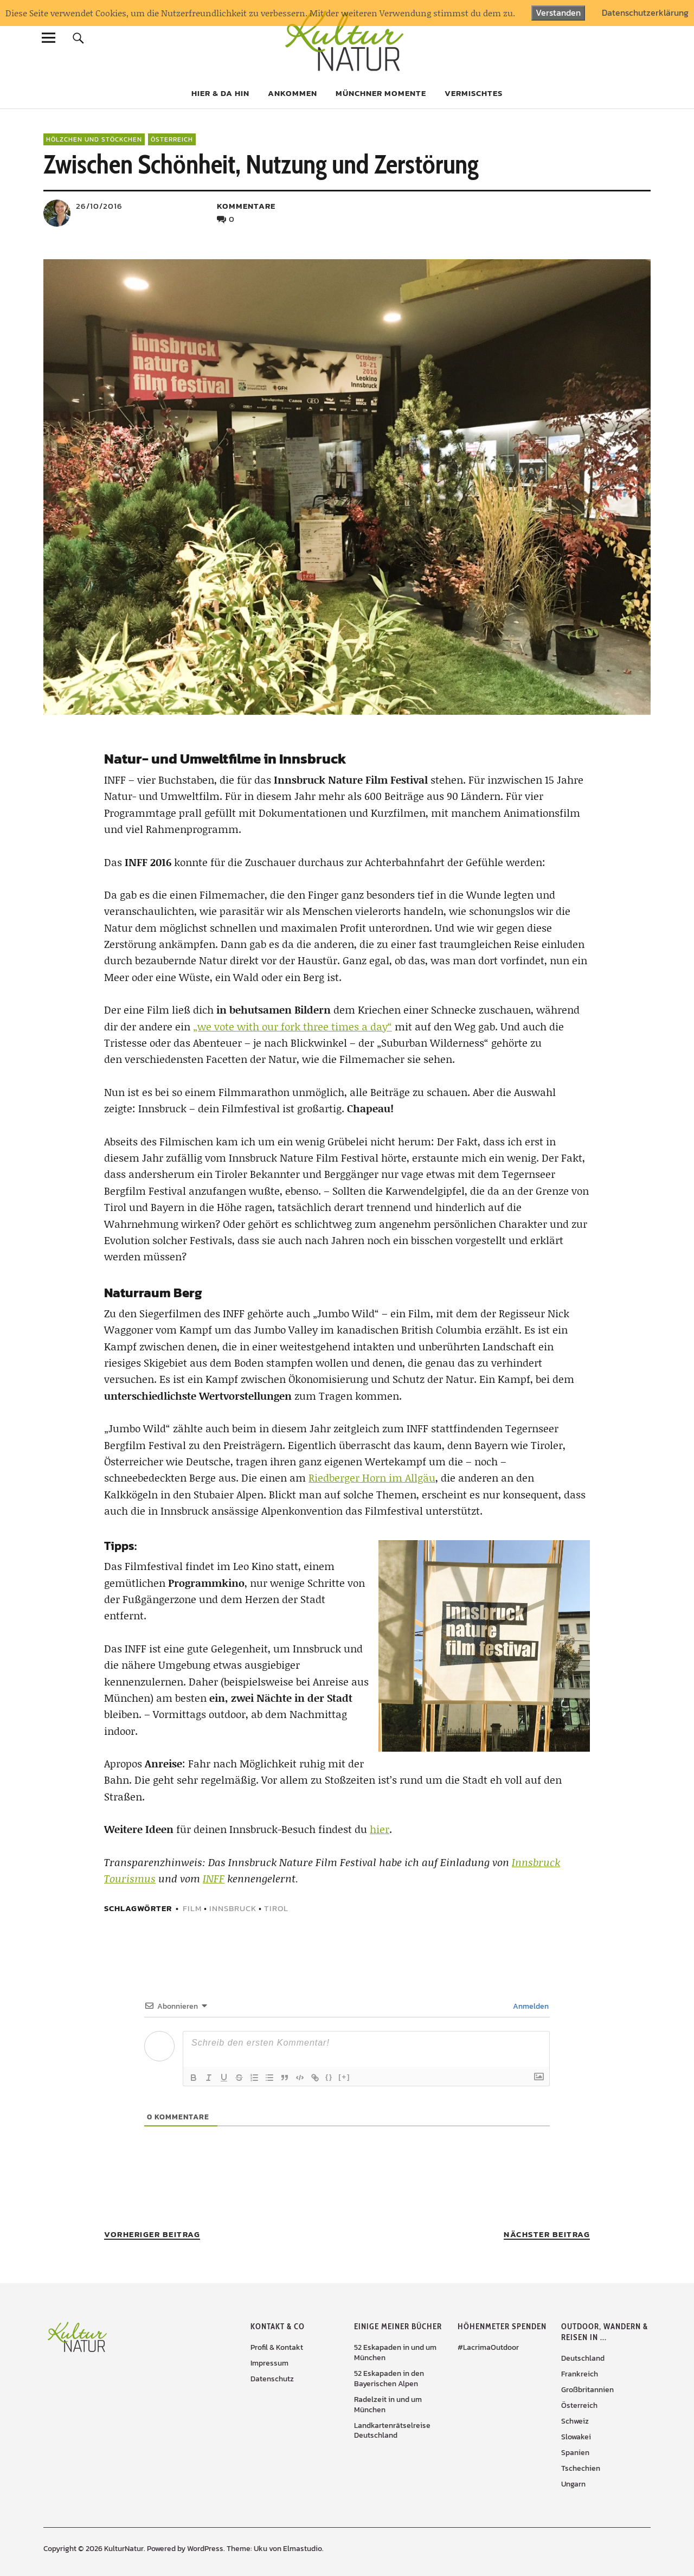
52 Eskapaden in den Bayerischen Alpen (389, 2378)
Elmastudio (302, 2548)
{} (329, 2077)
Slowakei (576, 2437)
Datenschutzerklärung (645, 13)
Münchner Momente (381, 93)
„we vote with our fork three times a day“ (292, 1026)
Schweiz (575, 2421)
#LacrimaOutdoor (488, 2347)
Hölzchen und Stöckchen (94, 139)
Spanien (575, 2452)
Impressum (269, 2363)
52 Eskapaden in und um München (395, 2352)
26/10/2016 (99, 206)
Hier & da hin (220, 93)
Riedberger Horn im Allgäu (372, 1477)
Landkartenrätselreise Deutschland (392, 2431)
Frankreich (579, 2374)
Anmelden (530, 2006)
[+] (344, 2077)
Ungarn (573, 2484)
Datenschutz (272, 2379)
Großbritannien (587, 2389)
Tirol (276, 1908)
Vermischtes (474, 93)
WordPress (205, 2548)
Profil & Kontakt (276, 2347)
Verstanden (558, 12)
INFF (213, 1878)
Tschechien (580, 2468)
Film (192, 1908)
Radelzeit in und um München (388, 2404)
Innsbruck (232, 1908)
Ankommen (292, 93)
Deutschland (583, 2358)
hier (379, 1829)
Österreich (172, 139)
